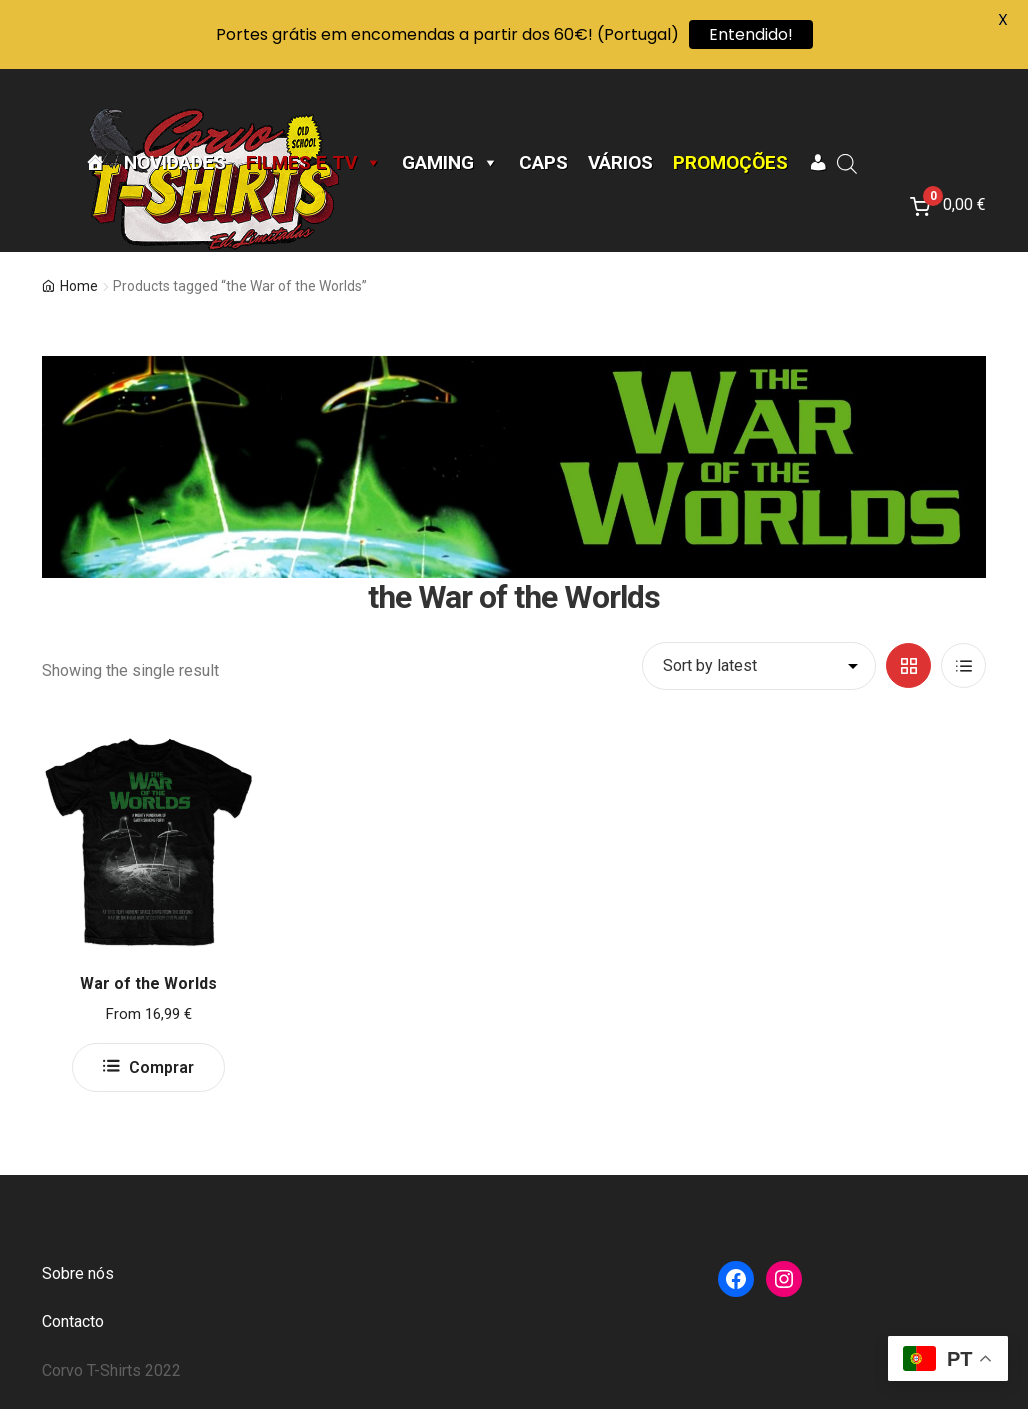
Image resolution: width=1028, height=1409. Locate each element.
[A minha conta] (817, 163)
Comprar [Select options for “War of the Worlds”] (161, 1067)
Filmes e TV (314, 163)
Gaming (450, 163)
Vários (620, 163)
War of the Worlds (148, 983)
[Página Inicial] (94, 163)
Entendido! (751, 34)
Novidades (175, 163)
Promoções (730, 163)
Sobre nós (78, 1273)
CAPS (543, 163)
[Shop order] (759, 666)
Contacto (73, 1321)
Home (79, 286)
